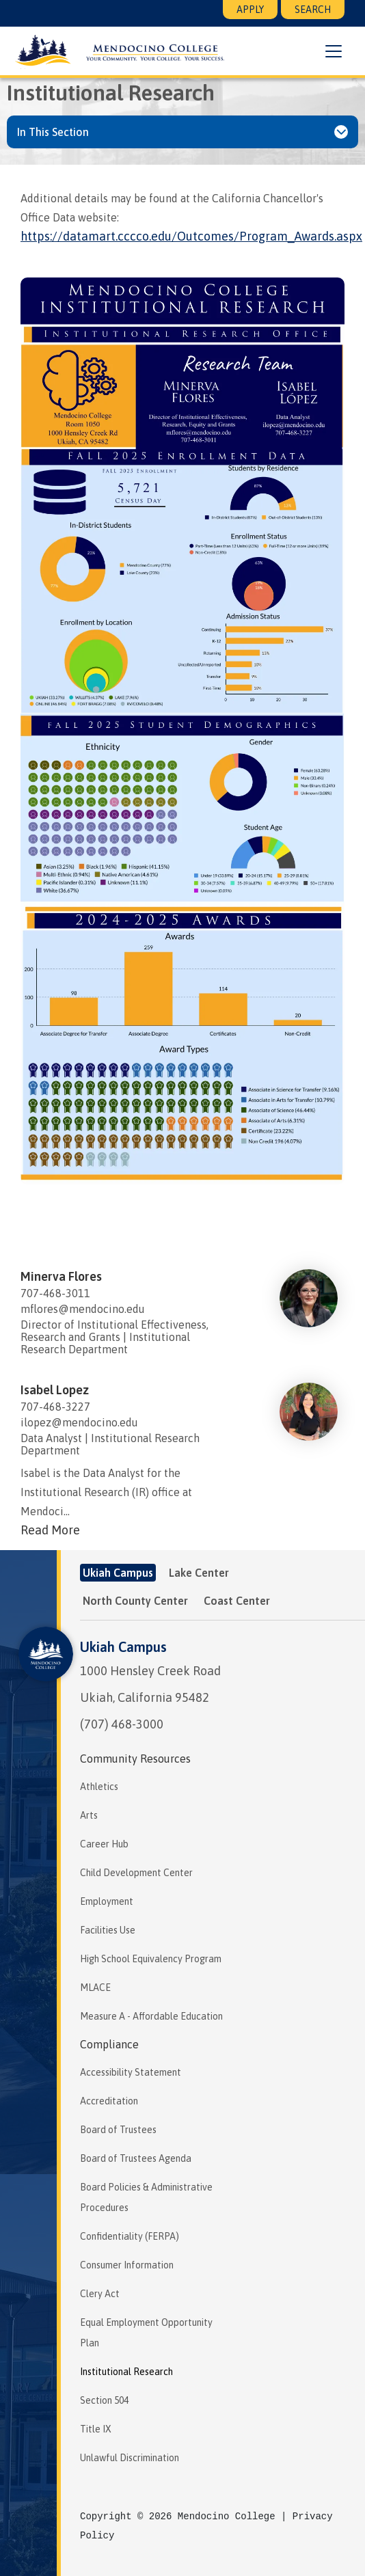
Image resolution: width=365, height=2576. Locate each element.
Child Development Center (136, 1872)
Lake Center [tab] (199, 1573)
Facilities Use (107, 1930)
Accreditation (109, 2101)
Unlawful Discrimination (129, 2457)
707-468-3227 (55, 1406)
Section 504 (104, 2400)
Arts (89, 1815)
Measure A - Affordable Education (151, 2016)
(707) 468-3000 (121, 1724)
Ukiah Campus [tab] (118, 1573)
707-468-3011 (55, 1293)
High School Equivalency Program (150, 1958)
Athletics (99, 1786)
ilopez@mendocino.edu (79, 1422)
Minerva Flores (61, 1276)
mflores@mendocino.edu (83, 1309)
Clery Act (100, 2293)
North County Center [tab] (135, 1601)
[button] (333, 51)
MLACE (95, 1987)
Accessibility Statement (130, 2072)
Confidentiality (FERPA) (129, 2236)
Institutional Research (126, 2371)
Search (313, 9)
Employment (106, 1901)
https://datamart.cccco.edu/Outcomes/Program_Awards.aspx (191, 236)
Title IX (95, 2429)
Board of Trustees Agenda (135, 2158)
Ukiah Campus (123, 1647)
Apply (250, 9)
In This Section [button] (53, 132)
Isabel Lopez (55, 1390)
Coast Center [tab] (237, 1601)
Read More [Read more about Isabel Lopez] (50, 1530)
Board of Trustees (118, 2129)
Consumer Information (127, 2265)
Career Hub (104, 1844)
